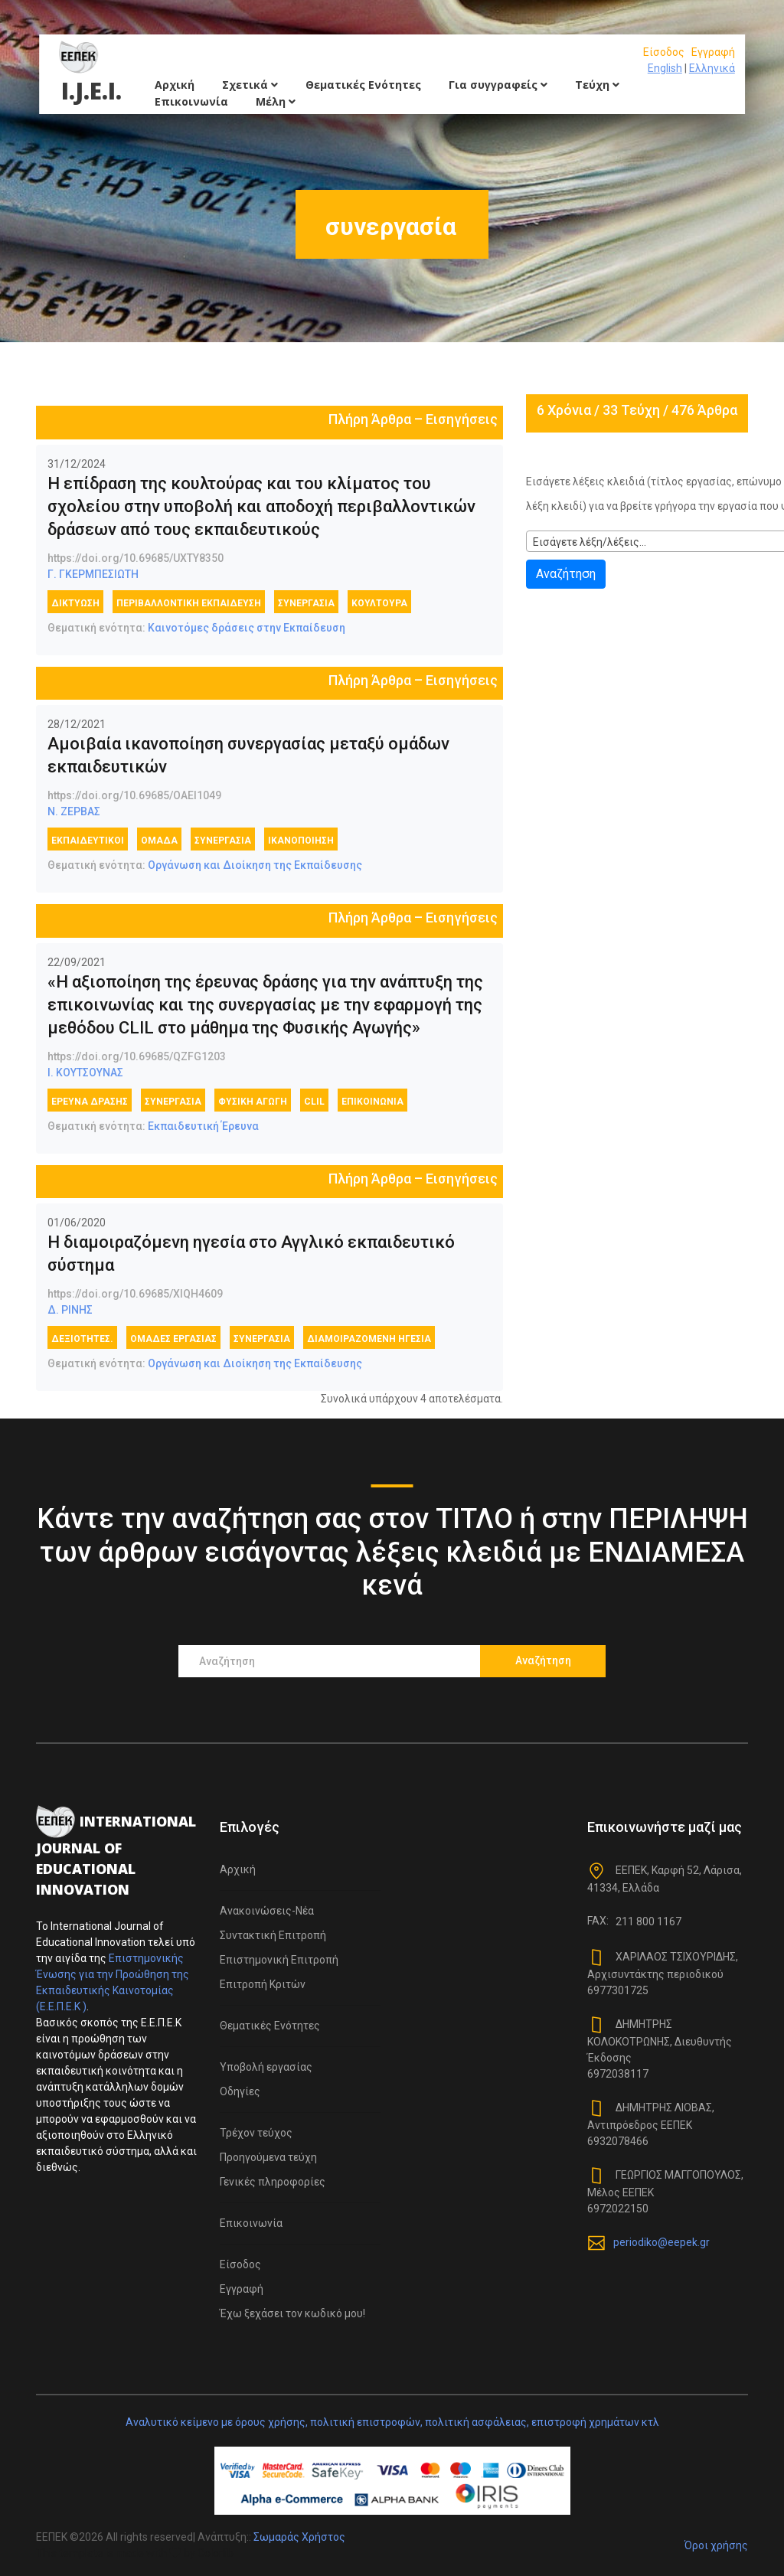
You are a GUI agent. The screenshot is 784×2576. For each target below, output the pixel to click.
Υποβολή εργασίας (266, 2067)
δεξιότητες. (82, 1339)
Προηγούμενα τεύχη (268, 2157)
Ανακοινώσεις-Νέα (267, 1911)
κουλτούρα (379, 603)
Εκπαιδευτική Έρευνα (203, 1126)
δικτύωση (75, 603)
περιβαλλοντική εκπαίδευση (188, 603)
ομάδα (159, 840)
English (665, 68)
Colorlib (216, 2553)
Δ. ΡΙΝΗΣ (70, 1310)
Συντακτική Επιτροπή (273, 1935)
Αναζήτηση (566, 573)
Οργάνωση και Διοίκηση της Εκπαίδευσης (255, 865)
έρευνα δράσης (89, 1101)
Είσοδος (663, 52)
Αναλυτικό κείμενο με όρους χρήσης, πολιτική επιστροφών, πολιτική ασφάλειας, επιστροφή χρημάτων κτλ (392, 2422)
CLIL (314, 1101)
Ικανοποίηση (301, 840)
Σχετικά (250, 84)
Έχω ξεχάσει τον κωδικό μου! (292, 2313)
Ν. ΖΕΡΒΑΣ (73, 811)
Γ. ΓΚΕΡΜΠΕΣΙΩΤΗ (93, 574)
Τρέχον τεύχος (256, 2133)
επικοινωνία (372, 1101)
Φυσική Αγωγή (252, 1101)
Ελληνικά (712, 68)
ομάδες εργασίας (173, 1339)
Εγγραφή (713, 52)
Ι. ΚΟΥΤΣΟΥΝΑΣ (85, 1072)
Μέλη (276, 101)
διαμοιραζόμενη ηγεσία (369, 1339)
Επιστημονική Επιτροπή (279, 1960)
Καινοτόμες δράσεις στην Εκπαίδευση (246, 628)
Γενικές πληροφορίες (272, 2182)
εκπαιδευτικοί (87, 840)
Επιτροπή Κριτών (262, 1984)
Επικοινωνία (191, 101)
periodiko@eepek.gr (661, 2242)
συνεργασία (306, 603)
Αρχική (174, 84)
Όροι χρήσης (716, 2545)
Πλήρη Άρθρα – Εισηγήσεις (413, 419)
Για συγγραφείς (498, 84)
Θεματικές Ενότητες (363, 84)
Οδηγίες (240, 2091)
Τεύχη (597, 84)
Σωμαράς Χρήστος (299, 2537)
